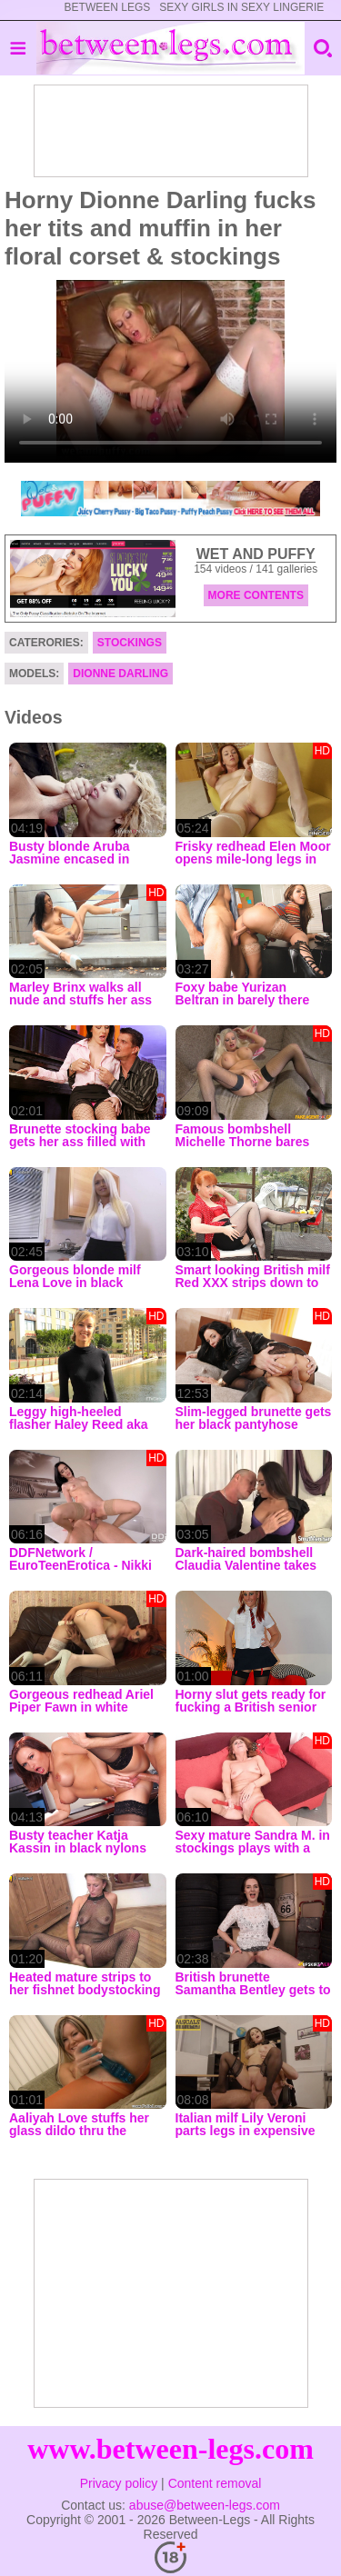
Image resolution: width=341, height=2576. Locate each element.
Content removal (215, 2483)
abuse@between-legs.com (204, 2505)
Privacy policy (119, 2483)
